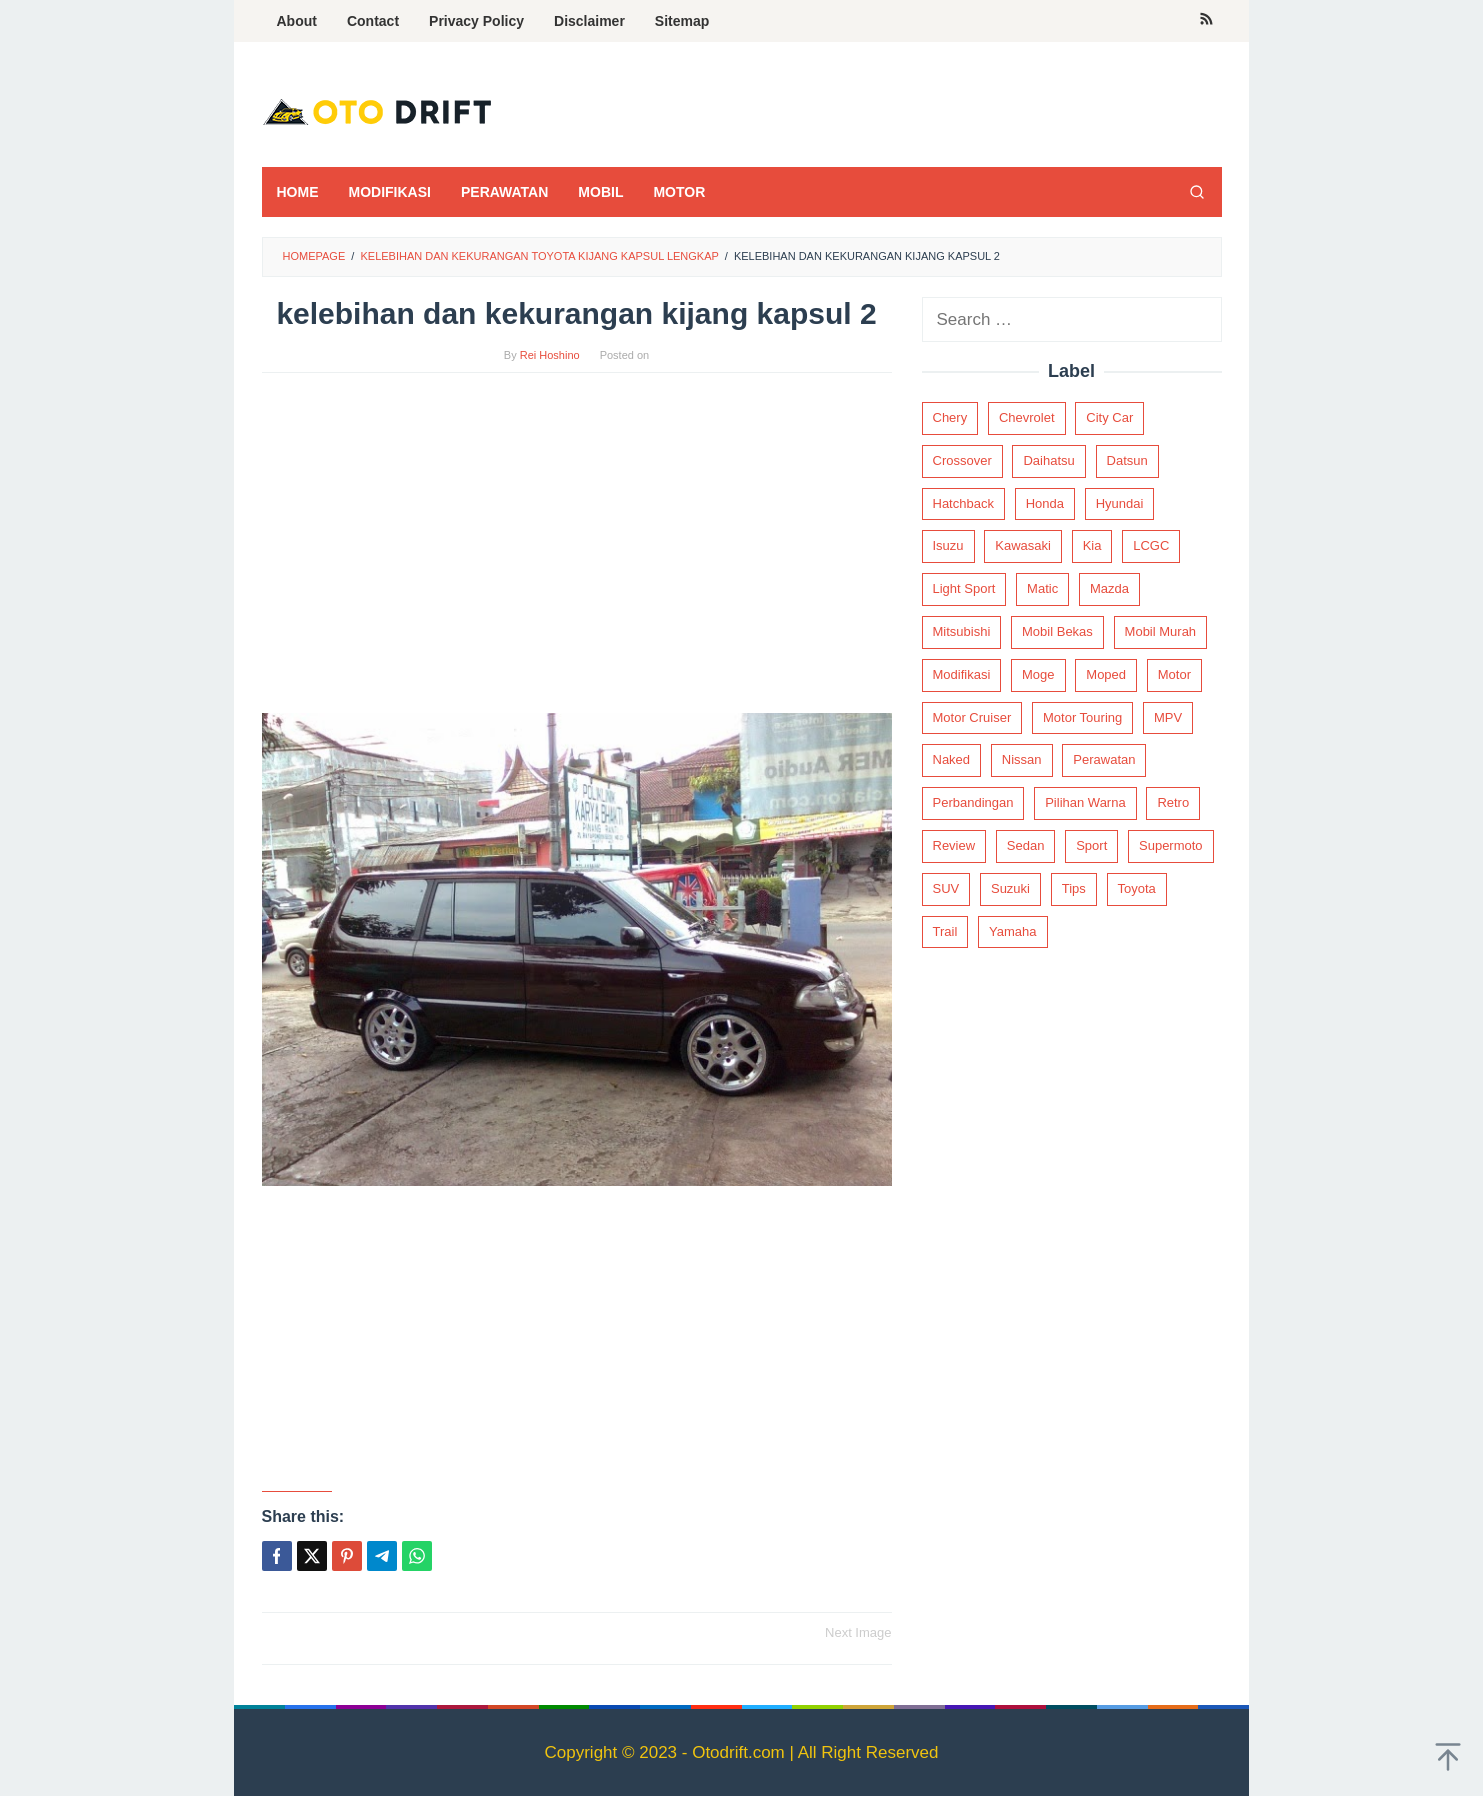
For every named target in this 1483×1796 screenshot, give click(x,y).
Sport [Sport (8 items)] (1091, 845)
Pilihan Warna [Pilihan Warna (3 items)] (1085, 802)
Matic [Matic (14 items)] (1042, 588)
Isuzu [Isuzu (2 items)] (948, 545)
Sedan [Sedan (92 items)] (1026, 845)
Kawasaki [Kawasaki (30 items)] (1023, 545)
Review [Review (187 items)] (954, 845)
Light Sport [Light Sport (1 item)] (964, 588)
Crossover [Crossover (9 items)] (962, 460)
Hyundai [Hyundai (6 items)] (1120, 503)
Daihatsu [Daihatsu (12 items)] (1048, 460)
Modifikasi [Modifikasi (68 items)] (962, 674)
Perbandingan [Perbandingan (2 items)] (973, 802)
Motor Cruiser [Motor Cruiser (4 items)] (972, 717)
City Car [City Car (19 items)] (1109, 417)
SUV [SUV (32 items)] (946, 888)
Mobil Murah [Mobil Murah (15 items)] (1161, 631)
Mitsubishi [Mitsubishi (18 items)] (962, 631)
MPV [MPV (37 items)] (1168, 717)
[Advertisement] (577, 553)
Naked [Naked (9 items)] (952, 759)
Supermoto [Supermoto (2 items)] (1171, 845)
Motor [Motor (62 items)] (1174, 674)
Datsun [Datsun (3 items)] (1127, 460)
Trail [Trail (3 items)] (945, 931)
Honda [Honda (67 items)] (1045, 503)
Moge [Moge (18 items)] (1038, 674)
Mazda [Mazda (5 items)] (1109, 588)
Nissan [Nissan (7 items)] (1022, 759)
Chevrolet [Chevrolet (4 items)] (1027, 417)
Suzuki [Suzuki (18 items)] (1010, 888)
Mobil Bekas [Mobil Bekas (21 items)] (1057, 631)
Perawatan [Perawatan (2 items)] (1104, 759)
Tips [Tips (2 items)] (1074, 888)
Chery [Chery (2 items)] (950, 417)
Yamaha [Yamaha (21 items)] (1012, 931)
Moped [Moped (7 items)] (1106, 674)
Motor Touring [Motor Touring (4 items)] (1082, 717)
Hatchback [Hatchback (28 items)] (963, 503)
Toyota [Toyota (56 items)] (1137, 888)
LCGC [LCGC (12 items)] (1151, 545)
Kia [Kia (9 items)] (1092, 545)
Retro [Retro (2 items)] (1173, 802)
